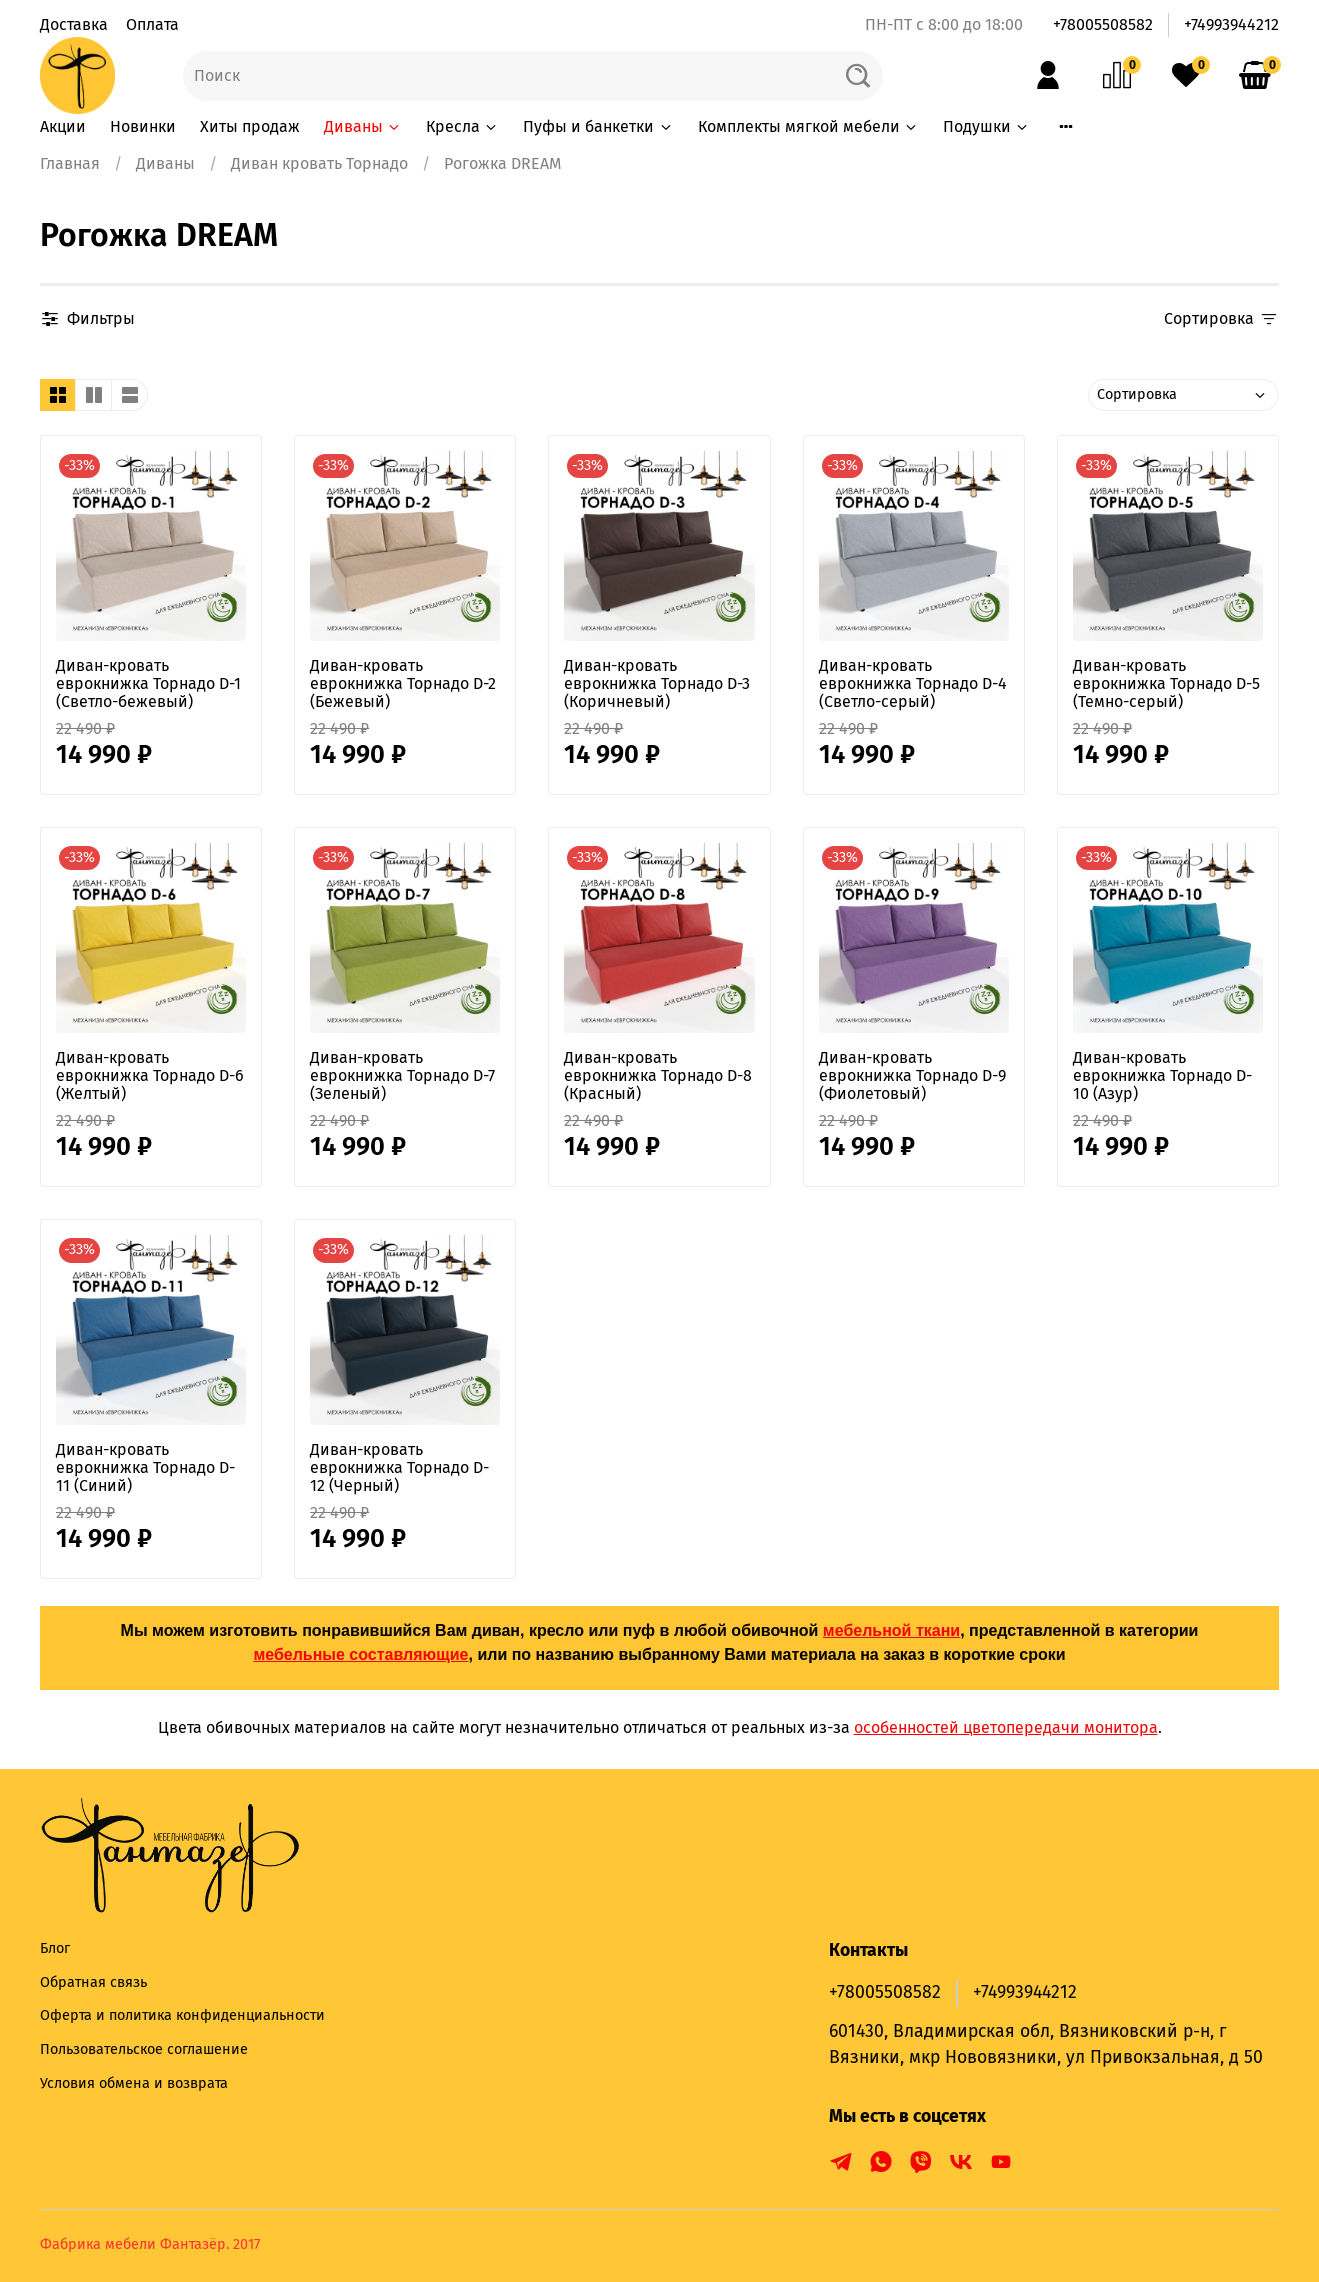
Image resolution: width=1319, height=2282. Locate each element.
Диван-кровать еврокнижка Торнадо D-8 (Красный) (658, 1075)
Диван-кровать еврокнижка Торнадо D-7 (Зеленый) (402, 1075)
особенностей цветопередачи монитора (1006, 1727)
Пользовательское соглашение (144, 2049)
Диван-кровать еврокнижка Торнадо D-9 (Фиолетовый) (912, 1075)
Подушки (986, 126)
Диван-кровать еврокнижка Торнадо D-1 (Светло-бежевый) (148, 683)
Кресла (462, 126)
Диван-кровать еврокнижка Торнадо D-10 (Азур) (1162, 1075)
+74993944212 (1231, 24)
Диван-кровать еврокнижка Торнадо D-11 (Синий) (145, 1467)
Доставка (74, 24)
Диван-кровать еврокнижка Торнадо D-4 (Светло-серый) (913, 683)
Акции (63, 126)
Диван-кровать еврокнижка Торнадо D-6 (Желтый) (150, 1075)
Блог (55, 1948)
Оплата (152, 24)
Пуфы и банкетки (598, 126)
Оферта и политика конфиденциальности (182, 2015)
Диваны (363, 126)
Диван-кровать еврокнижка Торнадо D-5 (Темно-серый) (1166, 683)
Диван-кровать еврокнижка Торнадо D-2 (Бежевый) (403, 683)
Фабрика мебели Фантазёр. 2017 (150, 2244)
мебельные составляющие (360, 1654)
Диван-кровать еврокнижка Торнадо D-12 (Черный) (399, 1467)
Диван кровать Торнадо (319, 163)
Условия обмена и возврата (134, 2083)
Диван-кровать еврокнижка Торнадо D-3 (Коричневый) (657, 683)
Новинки (143, 126)
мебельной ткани (891, 1630)
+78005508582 (1103, 24)
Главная (70, 163)
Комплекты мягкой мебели (808, 126)
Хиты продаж (250, 126)
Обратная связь (93, 1982)
